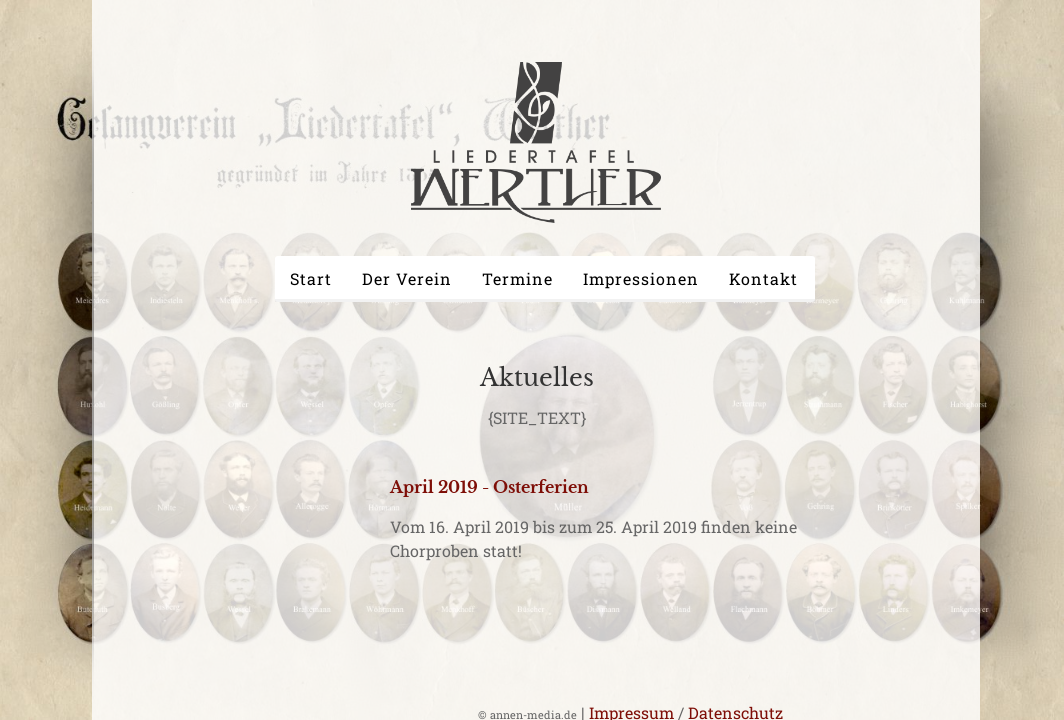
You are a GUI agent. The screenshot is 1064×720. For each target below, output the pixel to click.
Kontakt (763, 278)
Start (311, 278)
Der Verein (407, 278)
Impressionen (641, 278)
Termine (517, 278)
